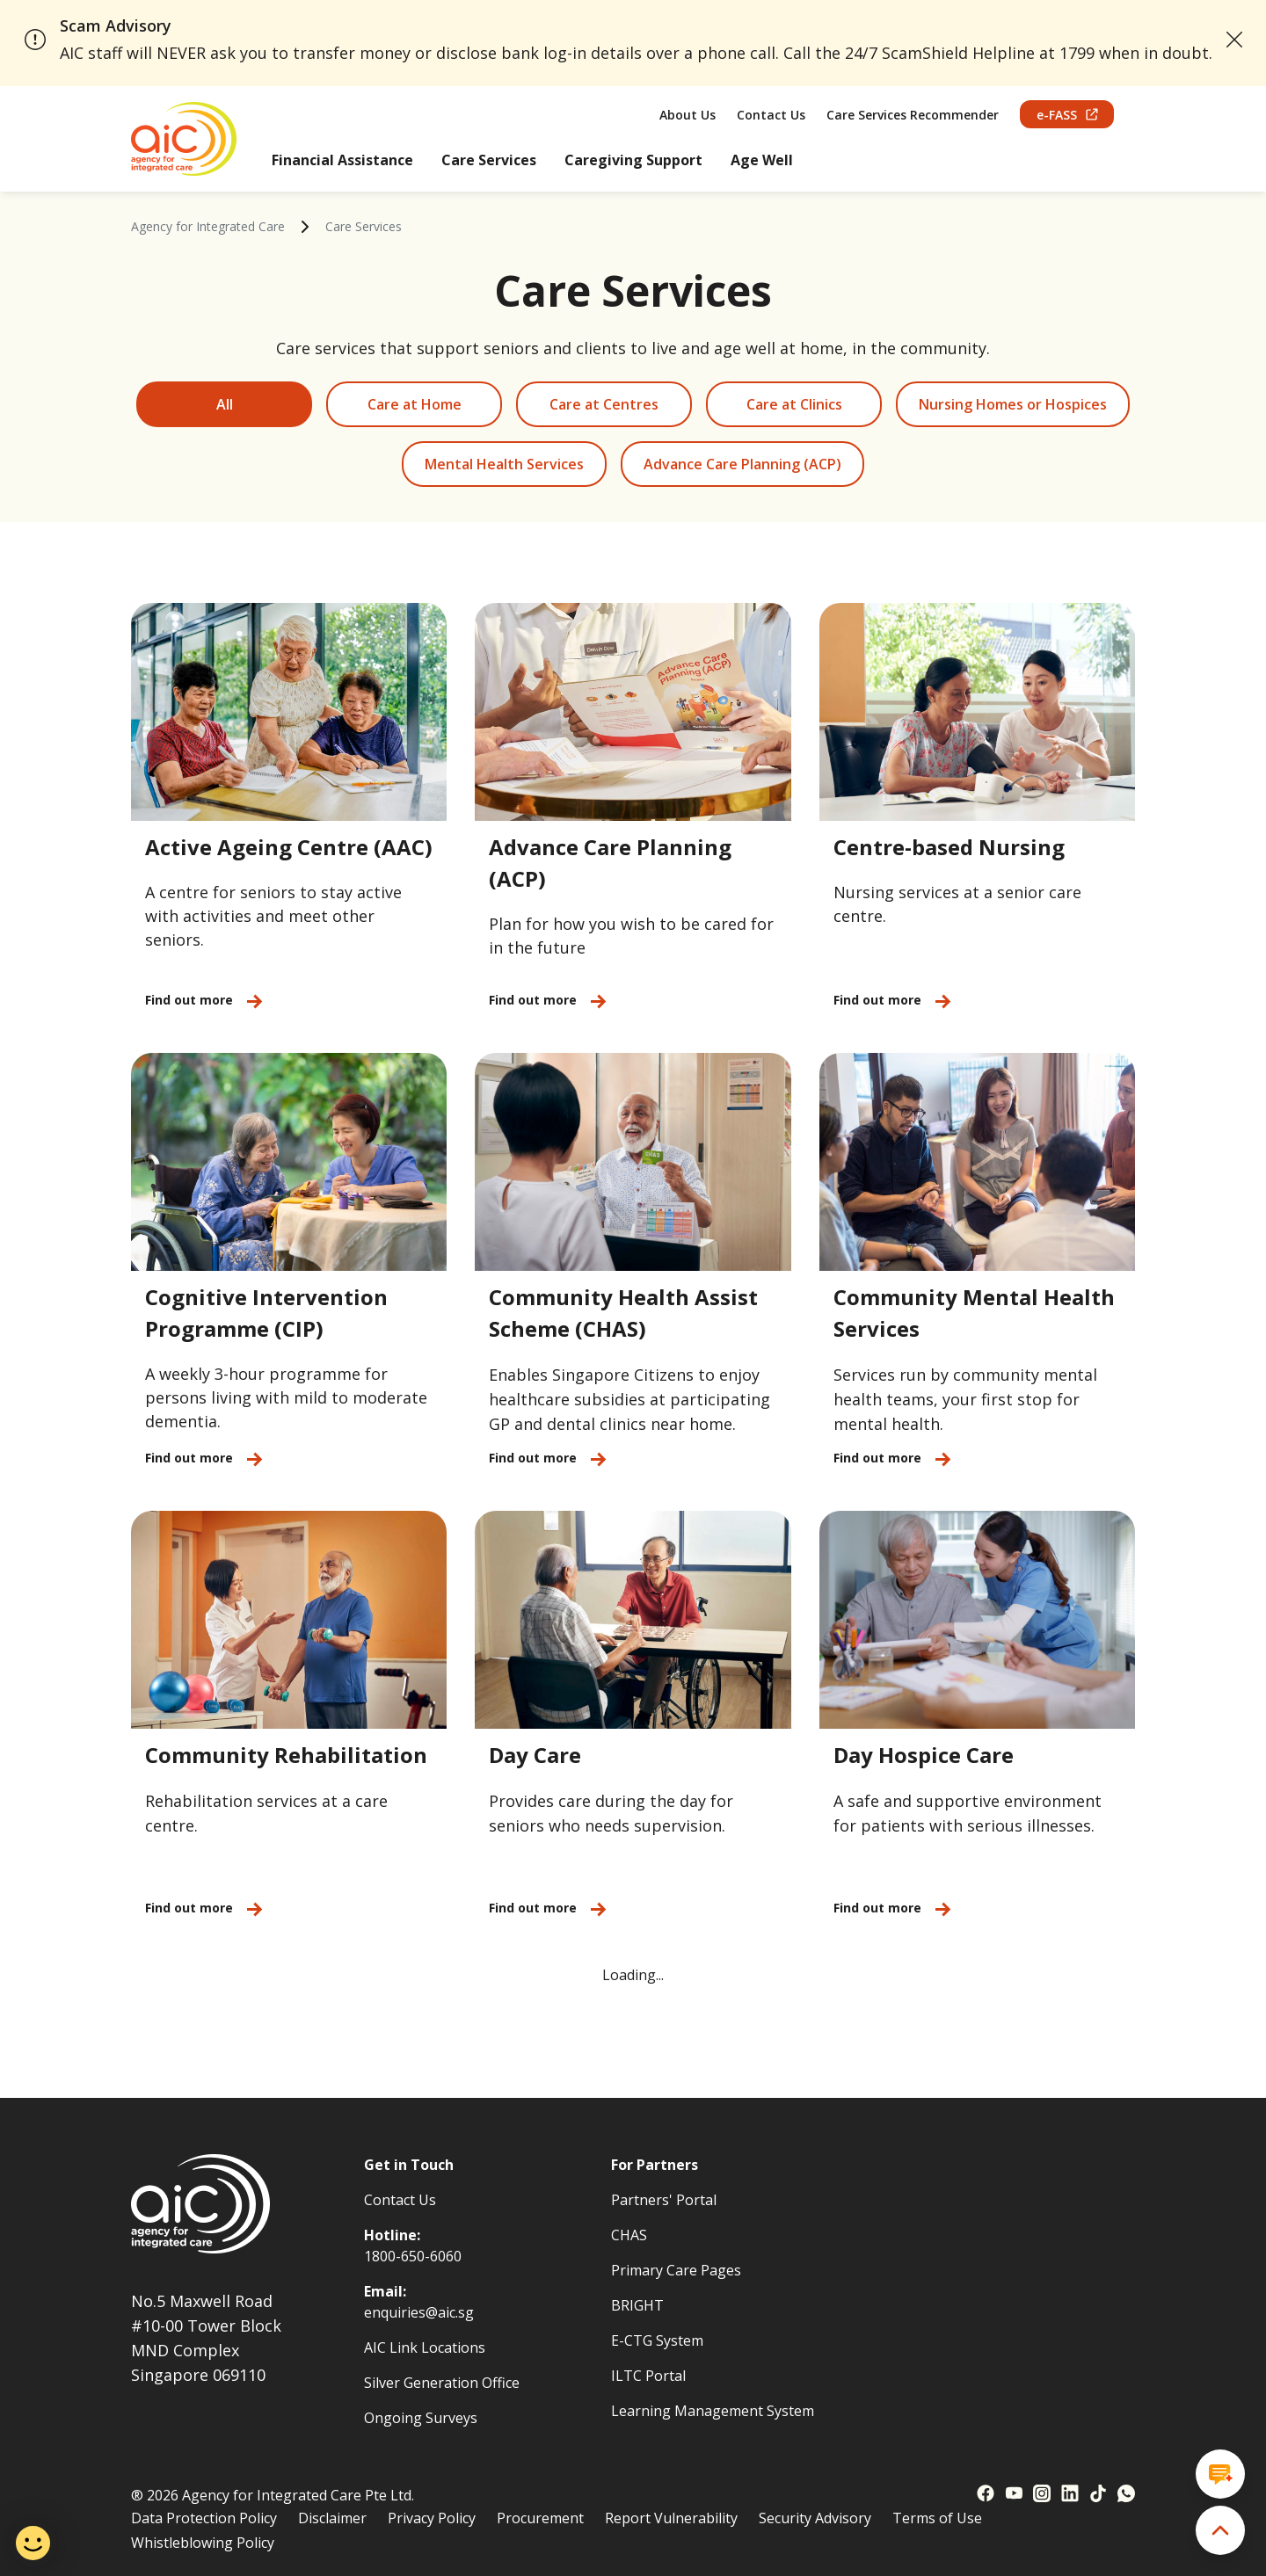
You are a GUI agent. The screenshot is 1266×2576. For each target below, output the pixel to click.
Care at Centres (603, 404)
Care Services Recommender (912, 114)
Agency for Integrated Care (208, 226)
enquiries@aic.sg (419, 2312)
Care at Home (414, 404)
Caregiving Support (633, 160)
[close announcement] (1235, 39)
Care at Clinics (794, 404)
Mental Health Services (504, 464)
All (224, 404)
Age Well (762, 160)
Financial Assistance (342, 160)
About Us (687, 114)
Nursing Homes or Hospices (1013, 404)
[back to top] (1220, 2530)
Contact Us (771, 114)
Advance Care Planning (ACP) (742, 464)
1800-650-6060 (413, 2256)
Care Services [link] (363, 226)
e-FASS (1067, 114)
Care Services (488, 160)
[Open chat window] (1220, 2474)
